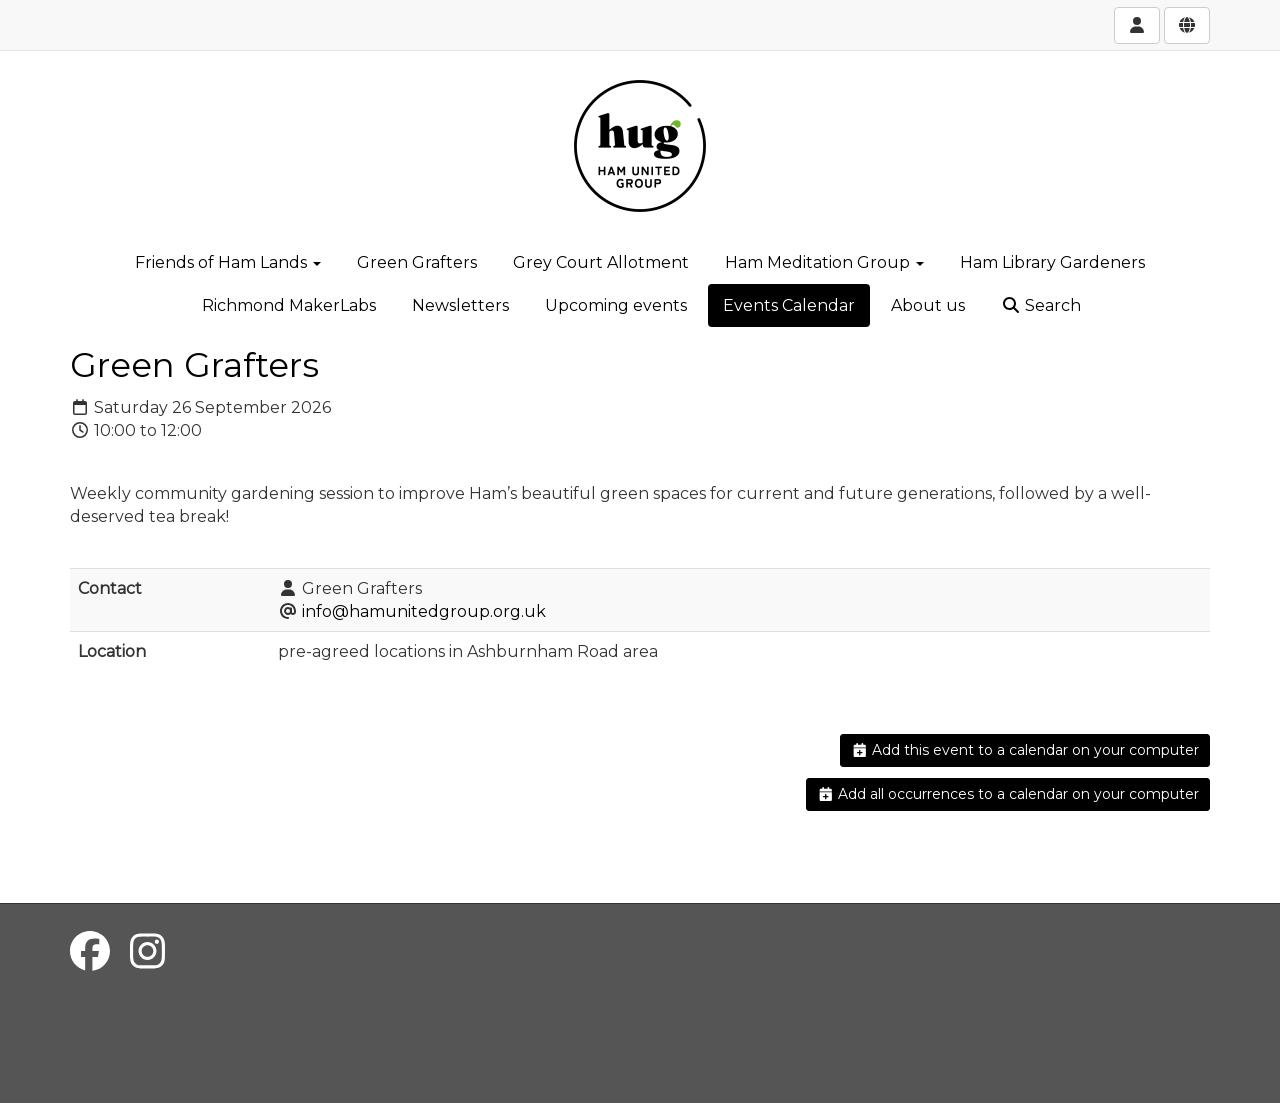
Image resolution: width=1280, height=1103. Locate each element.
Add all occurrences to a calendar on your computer (1008, 794)
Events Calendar (789, 305)
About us (928, 305)
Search (1041, 305)
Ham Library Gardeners (1052, 262)
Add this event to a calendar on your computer (1025, 750)
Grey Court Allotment (601, 262)
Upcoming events (616, 305)
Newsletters (460, 305)
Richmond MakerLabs (289, 305)
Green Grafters (417, 262)
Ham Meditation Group (824, 262)
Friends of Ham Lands (228, 262)
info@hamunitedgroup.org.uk (424, 611)
